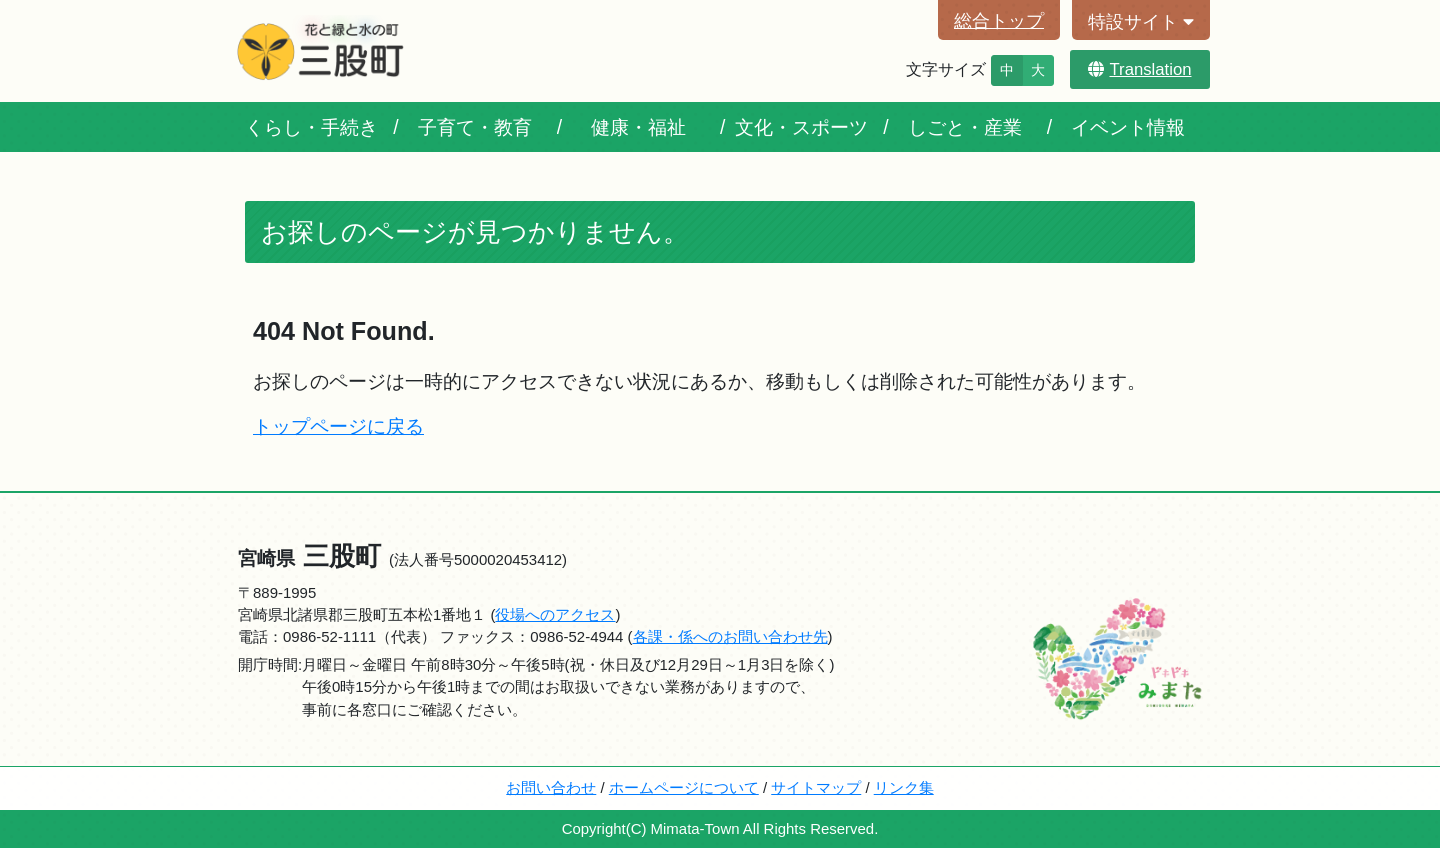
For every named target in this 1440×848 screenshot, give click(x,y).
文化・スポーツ (801, 127)
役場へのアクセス (555, 614)
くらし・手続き (311, 127)
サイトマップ (816, 787)
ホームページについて (684, 787)
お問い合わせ (551, 787)
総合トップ (999, 21)
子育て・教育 (475, 127)
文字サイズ (946, 69)
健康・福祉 (638, 127)
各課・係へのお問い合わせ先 (730, 636)
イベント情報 (1128, 127)
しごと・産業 (965, 127)
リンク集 (904, 787)
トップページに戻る (338, 426)
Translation (1139, 69)
